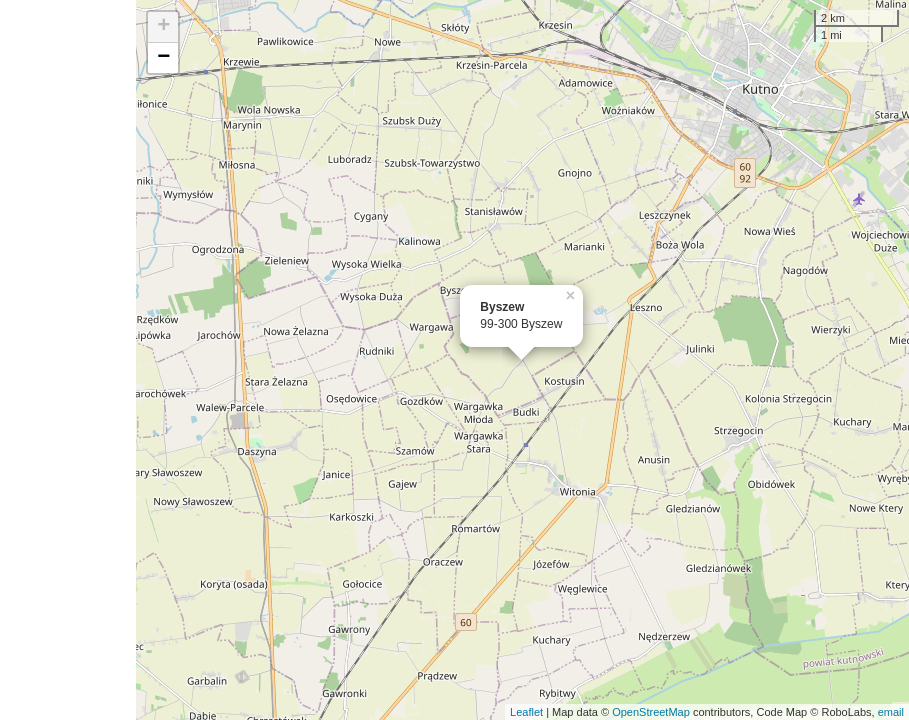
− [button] (163, 58)
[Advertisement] (68, 360)
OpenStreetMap (651, 712)
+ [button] (163, 27)
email (891, 712)
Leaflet (526, 712)
